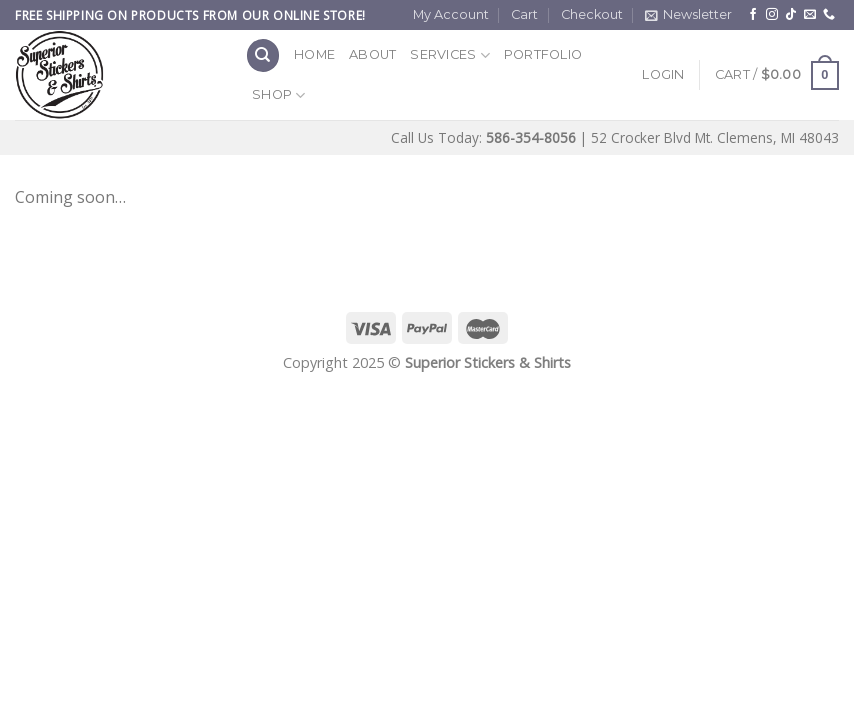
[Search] (263, 55)
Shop (278, 95)
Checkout (592, 14)
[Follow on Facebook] (753, 15)
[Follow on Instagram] (772, 15)
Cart (524, 14)
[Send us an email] (810, 15)
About (372, 54)
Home (314, 54)
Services (450, 55)
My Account (451, 14)
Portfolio (543, 54)
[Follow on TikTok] (791, 15)
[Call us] (829, 15)
